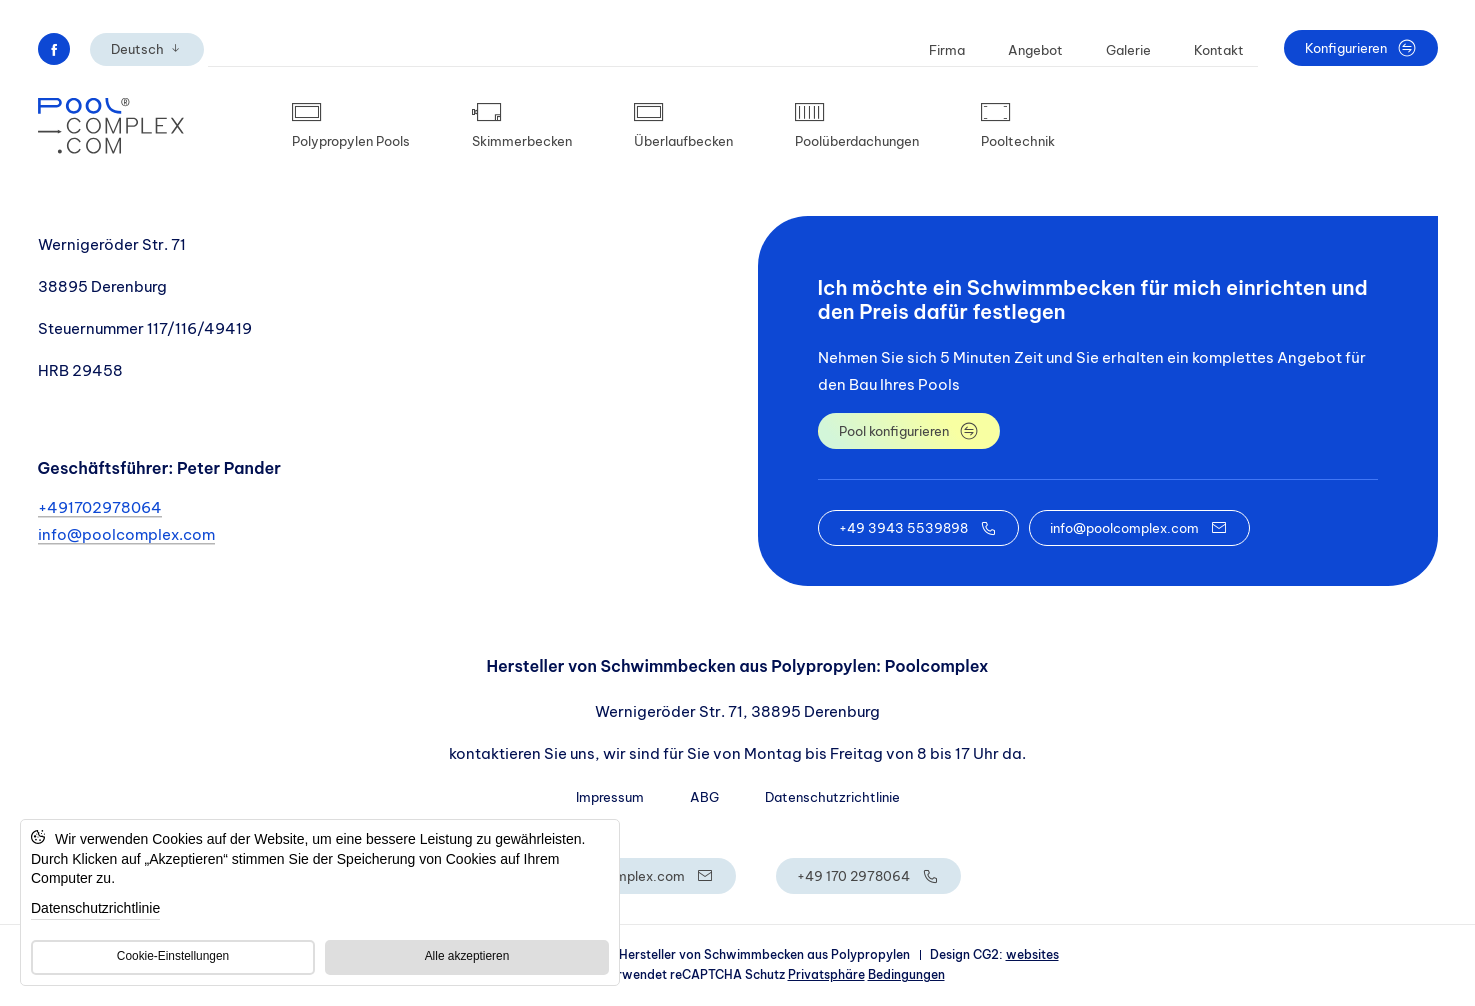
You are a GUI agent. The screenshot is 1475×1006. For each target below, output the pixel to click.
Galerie (1128, 50)
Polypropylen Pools (351, 126)
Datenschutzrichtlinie (832, 797)
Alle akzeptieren (467, 956)
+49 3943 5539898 (918, 528)
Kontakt (1219, 50)
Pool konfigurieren (909, 431)
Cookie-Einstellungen (173, 956)
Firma (947, 50)
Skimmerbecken (522, 126)
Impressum (610, 797)
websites (1032, 954)
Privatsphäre (826, 974)
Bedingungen (906, 974)
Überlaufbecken (683, 126)
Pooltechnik (1018, 126)
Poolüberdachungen (857, 126)
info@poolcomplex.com (126, 534)
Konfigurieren (1361, 48)
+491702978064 (100, 507)
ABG (704, 797)
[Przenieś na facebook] (54, 49)
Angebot (1035, 50)
